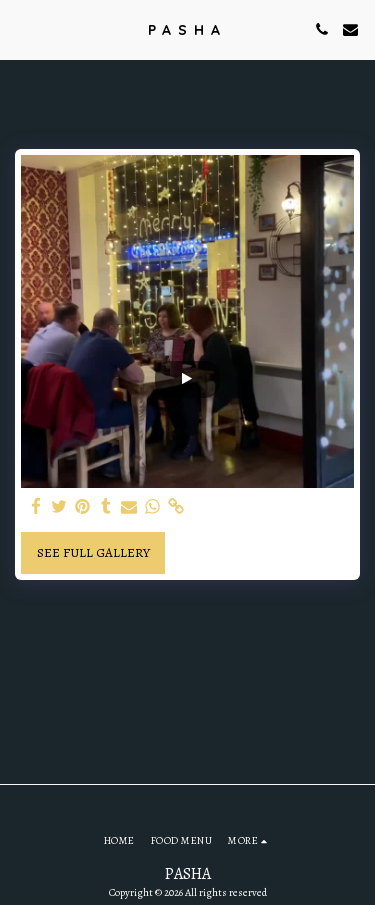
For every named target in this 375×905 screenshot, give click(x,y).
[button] (22, 28)
